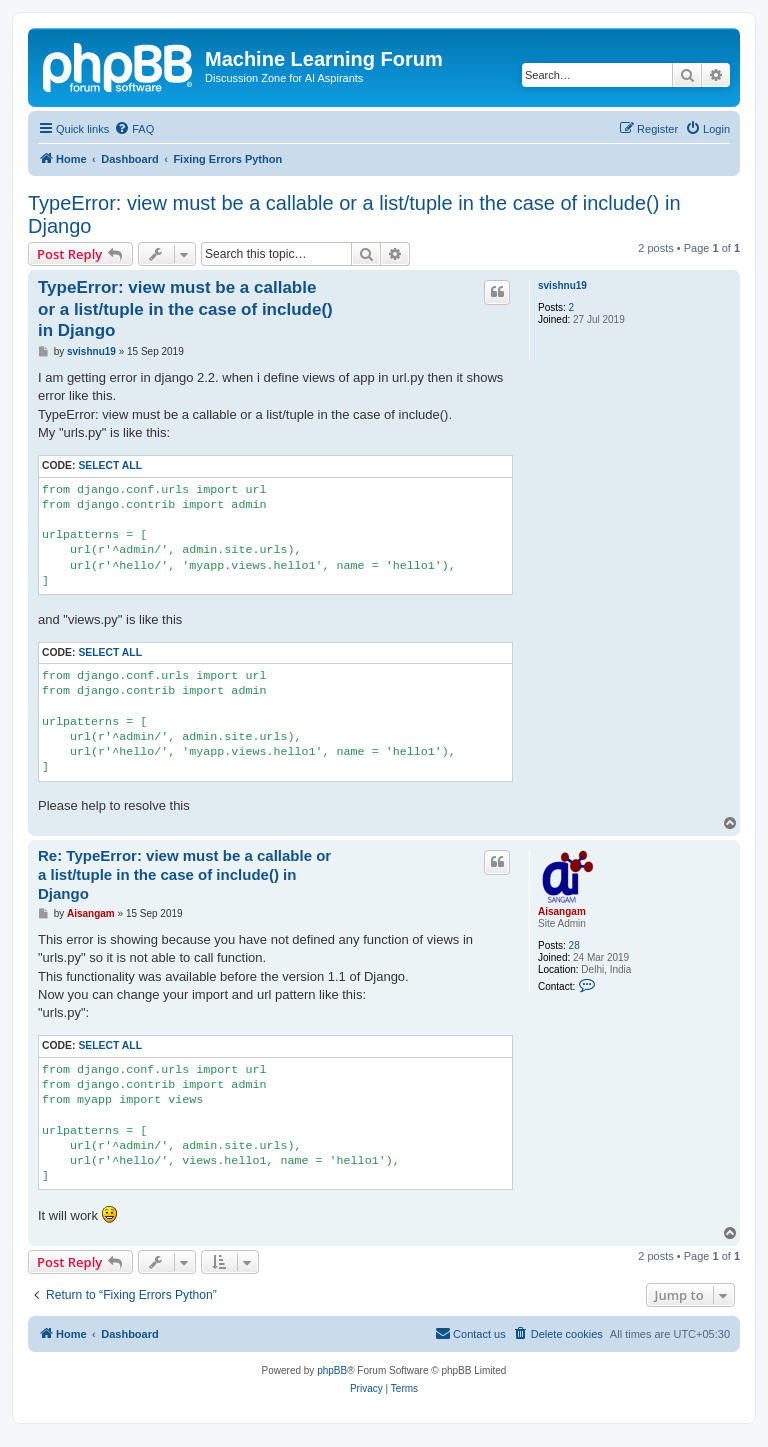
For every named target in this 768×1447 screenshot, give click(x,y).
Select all (110, 465)
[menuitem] (134, 129)
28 (574, 945)
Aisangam (562, 911)
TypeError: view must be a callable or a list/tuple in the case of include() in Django (354, 214)
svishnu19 (562, 285)
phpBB (332, 1370)
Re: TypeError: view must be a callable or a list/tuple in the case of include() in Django (184, 874)
